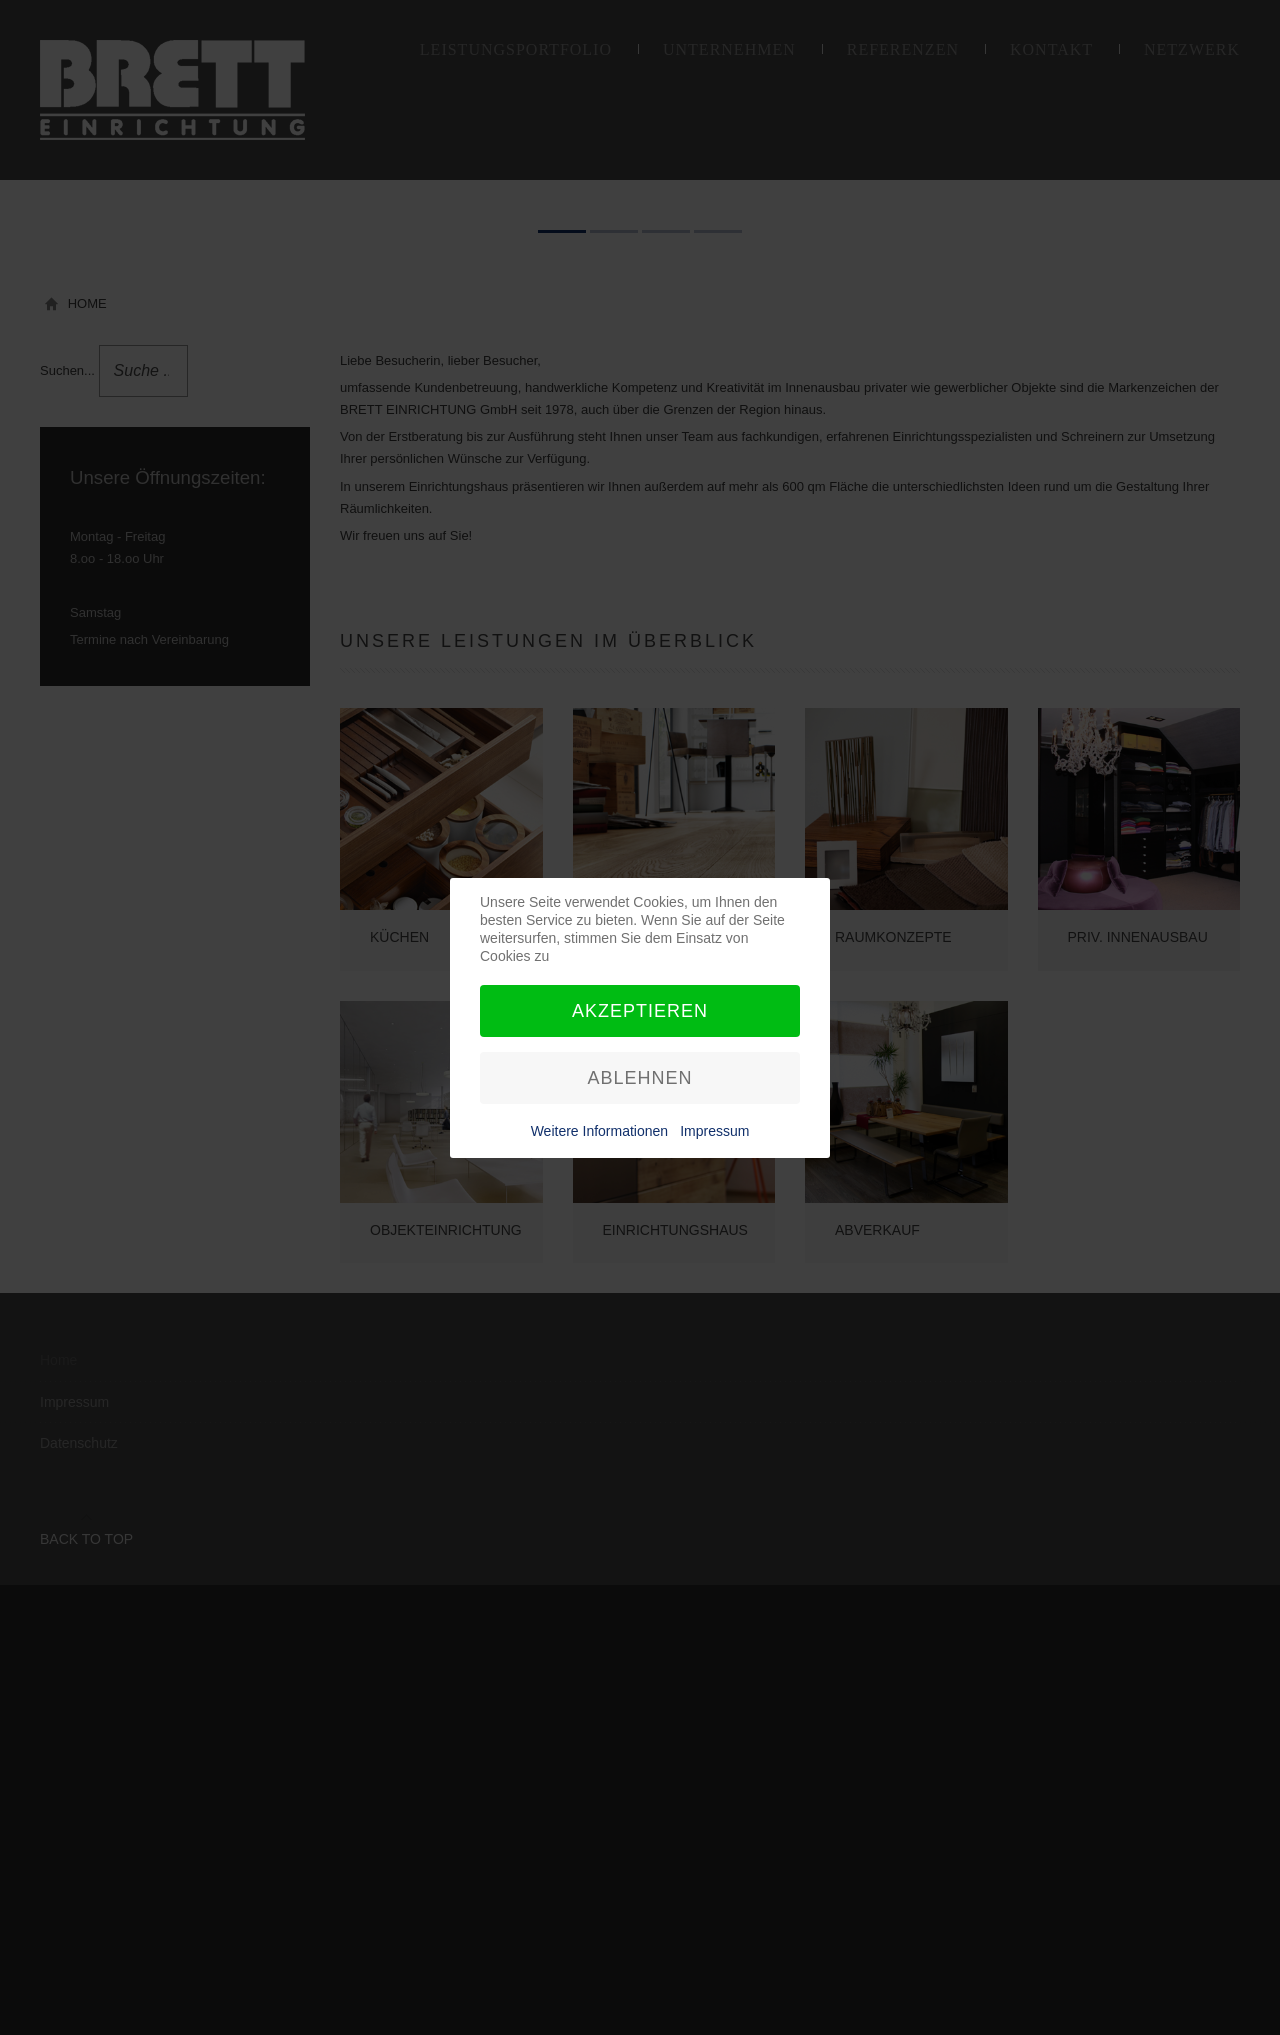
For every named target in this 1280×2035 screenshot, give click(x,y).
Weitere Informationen (599, 1131)
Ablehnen (639, 1078)
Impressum (714, 1131)
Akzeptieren (640, 1011)
